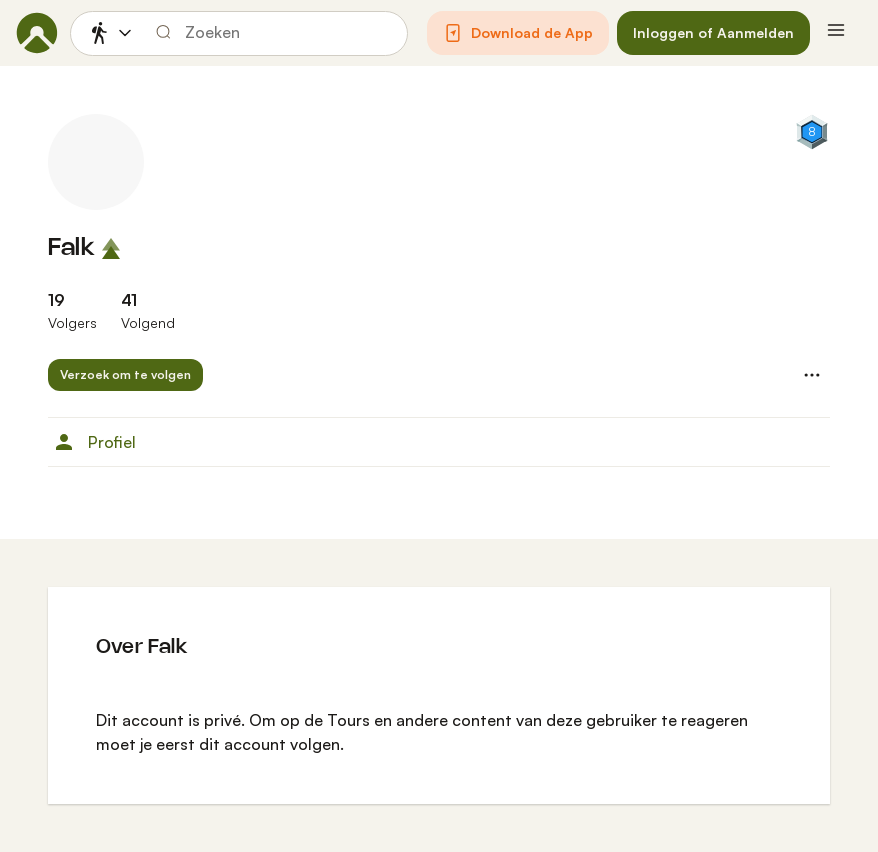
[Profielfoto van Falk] (96, 162)
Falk (71, 248)
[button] (518, 33)
